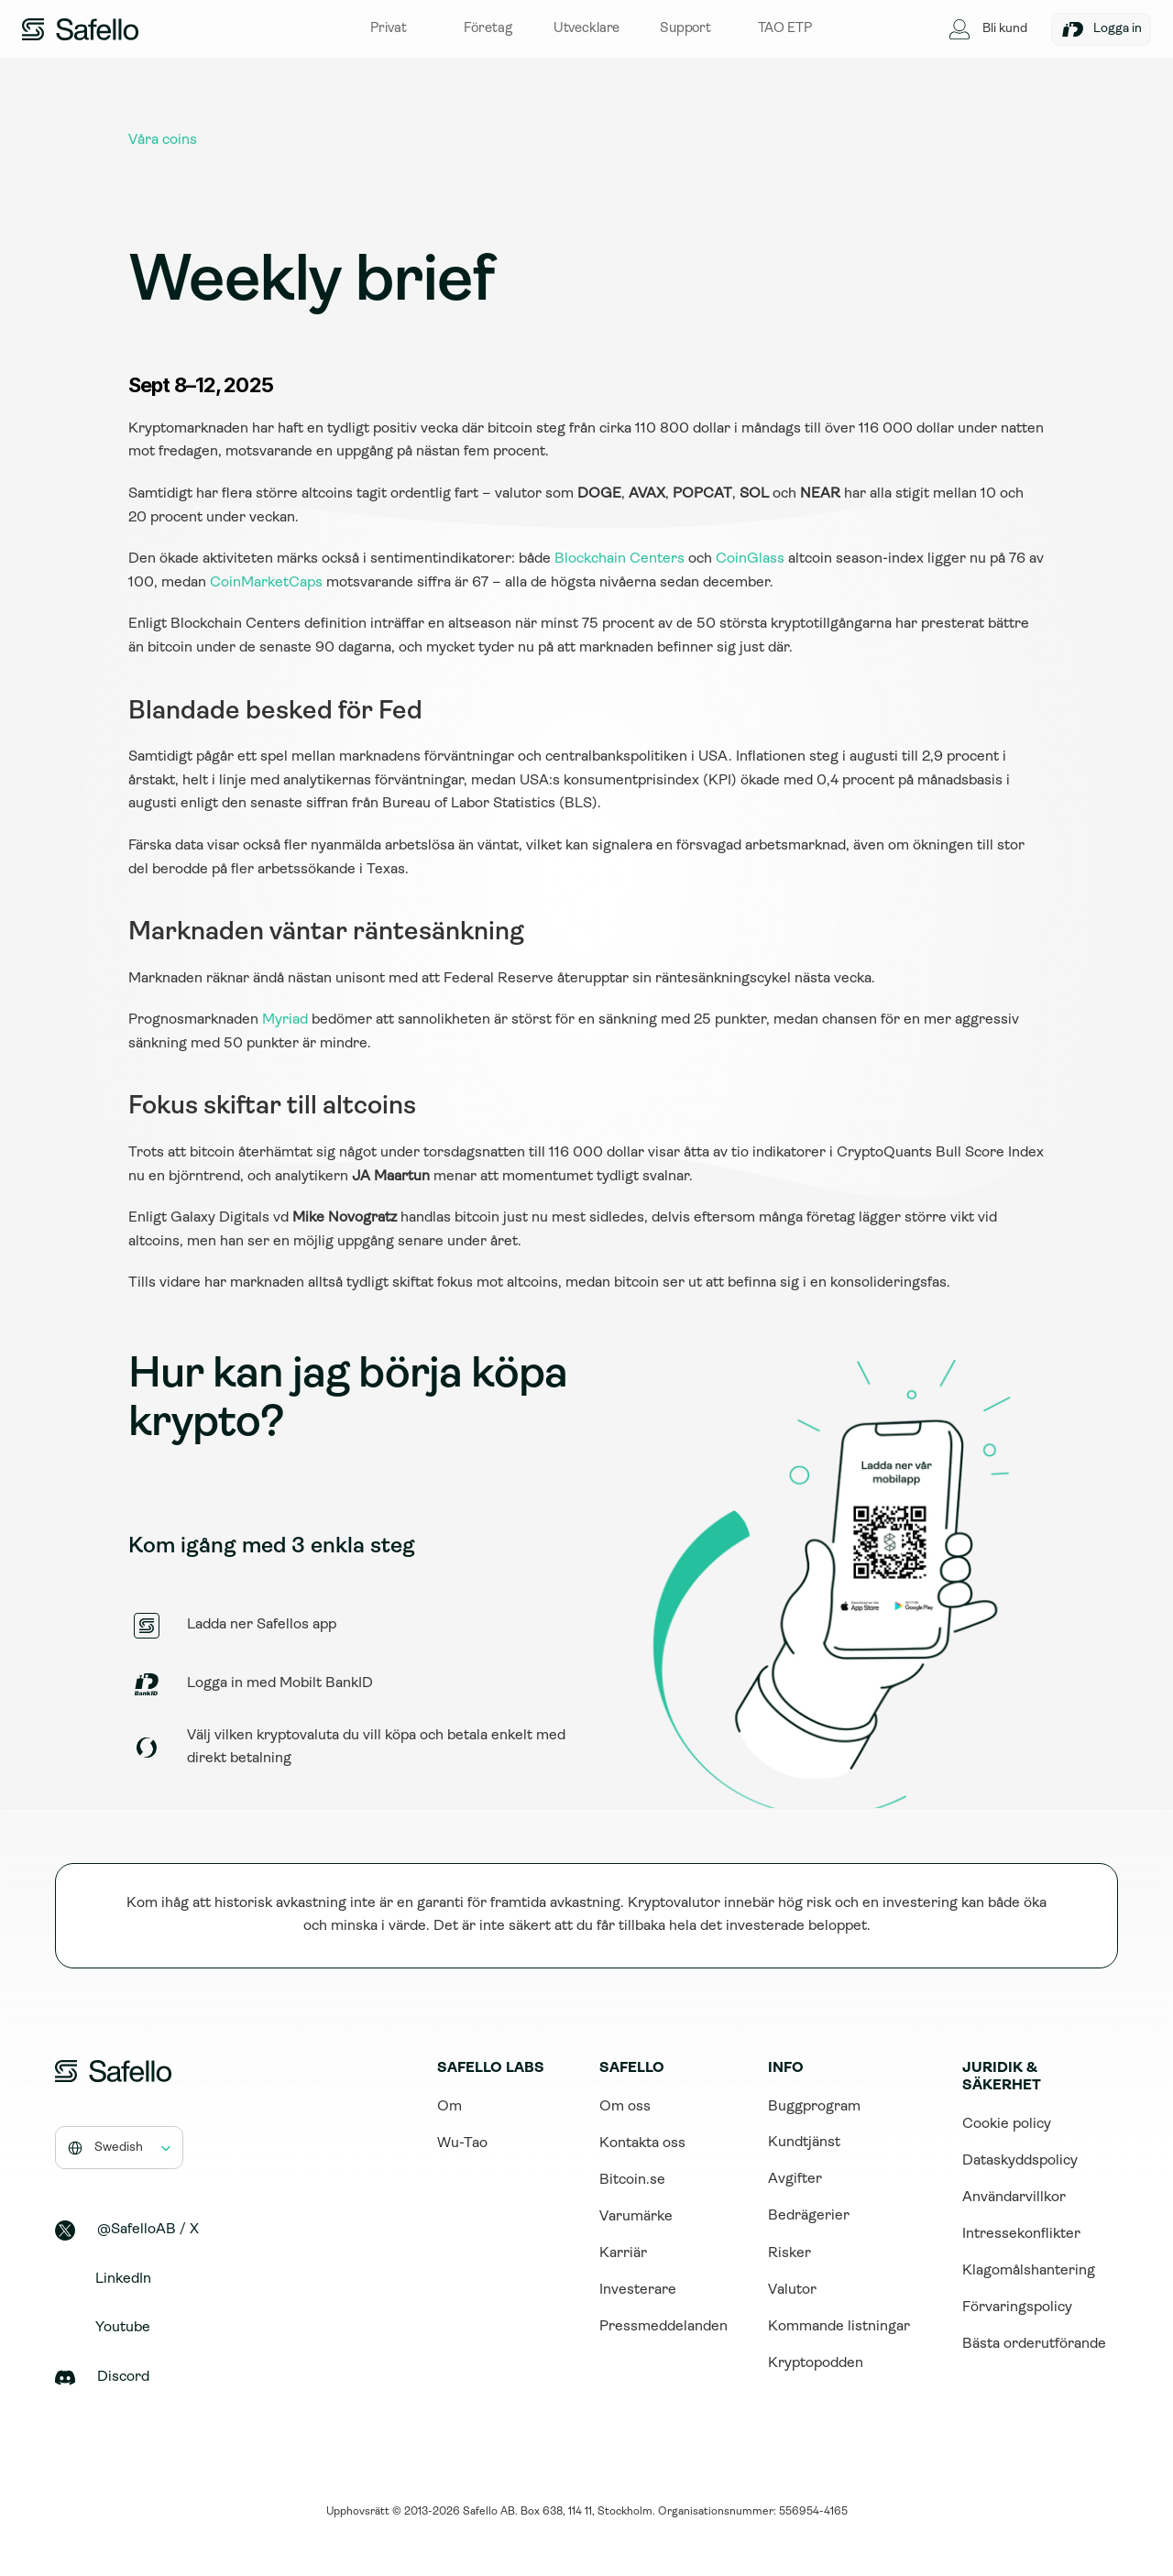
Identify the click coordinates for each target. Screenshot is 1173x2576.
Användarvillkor (1014, 2197)
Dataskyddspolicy (1020, 2161)
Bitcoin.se (632, 2180)
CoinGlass (750, 559)
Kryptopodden (815, 2363)
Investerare (637, 2290)
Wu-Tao (462, 2143)
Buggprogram (814, 2106)
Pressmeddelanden (663, 2326)
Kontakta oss (642, 2143)
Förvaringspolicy (1017, 2307)
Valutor (792, 2290)
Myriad (285, 1020)
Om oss (625, 2106)
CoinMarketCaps (266, 582)
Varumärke (636, 2216)
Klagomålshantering (1028, 2271)
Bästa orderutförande (1034, 2344)
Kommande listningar (839, 2326)
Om (449, 2106)
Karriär (623, 2253)
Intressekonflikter (1021, 2234)
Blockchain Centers (619, 559)
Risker (789, 2253)
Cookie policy (1006, 2124)
